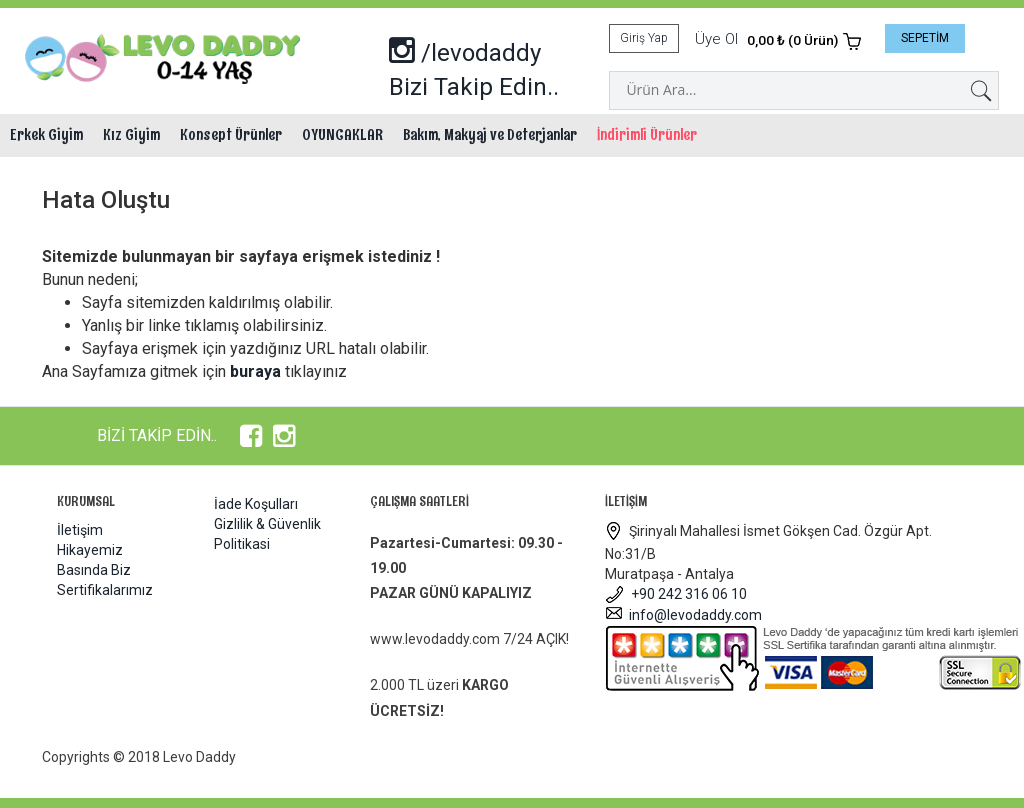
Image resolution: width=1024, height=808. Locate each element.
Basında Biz (94, 570)
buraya (255, 371)
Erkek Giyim (46, 134)
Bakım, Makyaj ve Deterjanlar (490, 134)
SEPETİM (925, 38)
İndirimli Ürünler (647, 134)
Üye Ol (716, 39)
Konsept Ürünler (231, 134)
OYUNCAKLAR (342, 134)
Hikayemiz (90, 550)
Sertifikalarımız (105, 590)
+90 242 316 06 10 (676, 594)
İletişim (80, 530)
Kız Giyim (131, 134)
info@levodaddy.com (683, 615)
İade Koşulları (256, 504)
